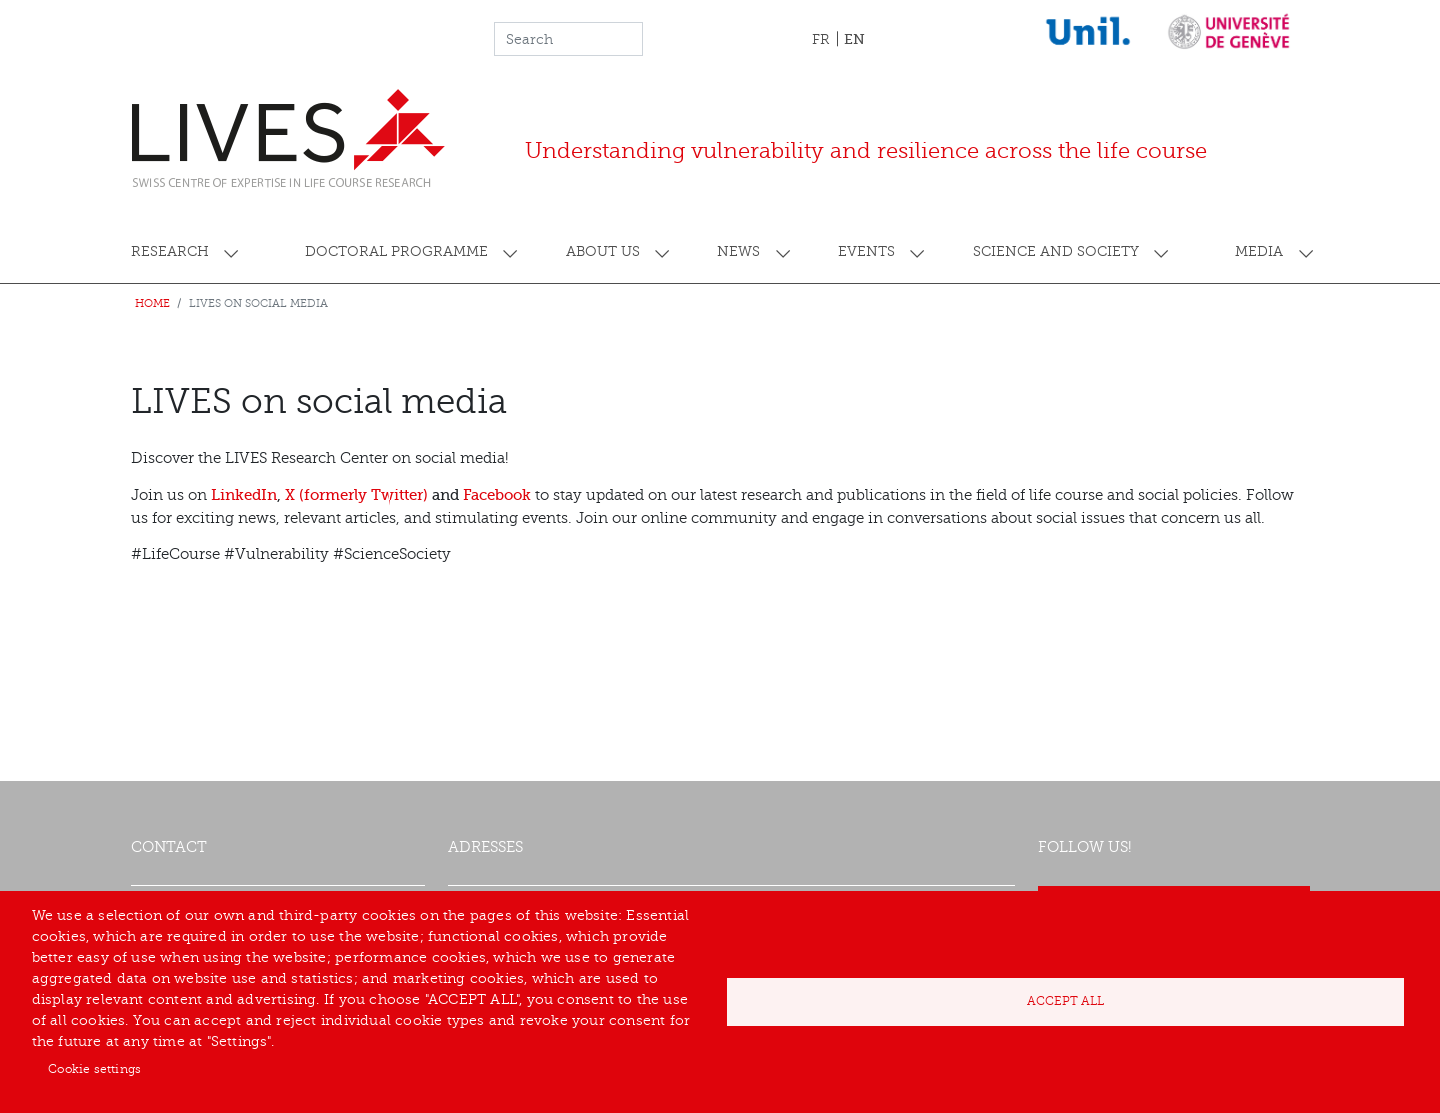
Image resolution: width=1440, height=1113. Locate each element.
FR (821, 39)
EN (854, 39)
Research (170, 251)
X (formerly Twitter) (356, 495)
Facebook (497, 495)
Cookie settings (94, 1069)
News (738, 251)
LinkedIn (244, 495)
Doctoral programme (396, 251)
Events (866, 251)
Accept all (1065, 1001)
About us (603, 251)
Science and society (1056, 251)
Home (152, 303)
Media (1259, 251)
